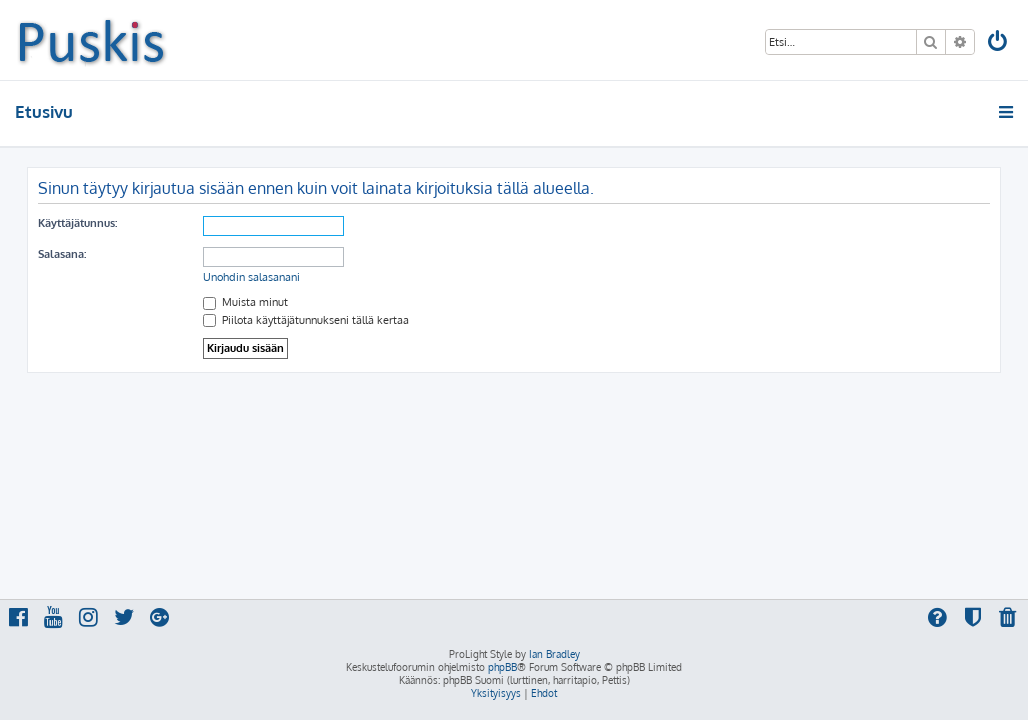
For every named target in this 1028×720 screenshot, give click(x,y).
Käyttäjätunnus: (77, 223)
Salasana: (62, 254)
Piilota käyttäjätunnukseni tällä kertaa (306, 320)
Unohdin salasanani (251, 277)
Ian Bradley (554, 654)
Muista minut (245, 302)
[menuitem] (999, 43)
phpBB (502, 667)
